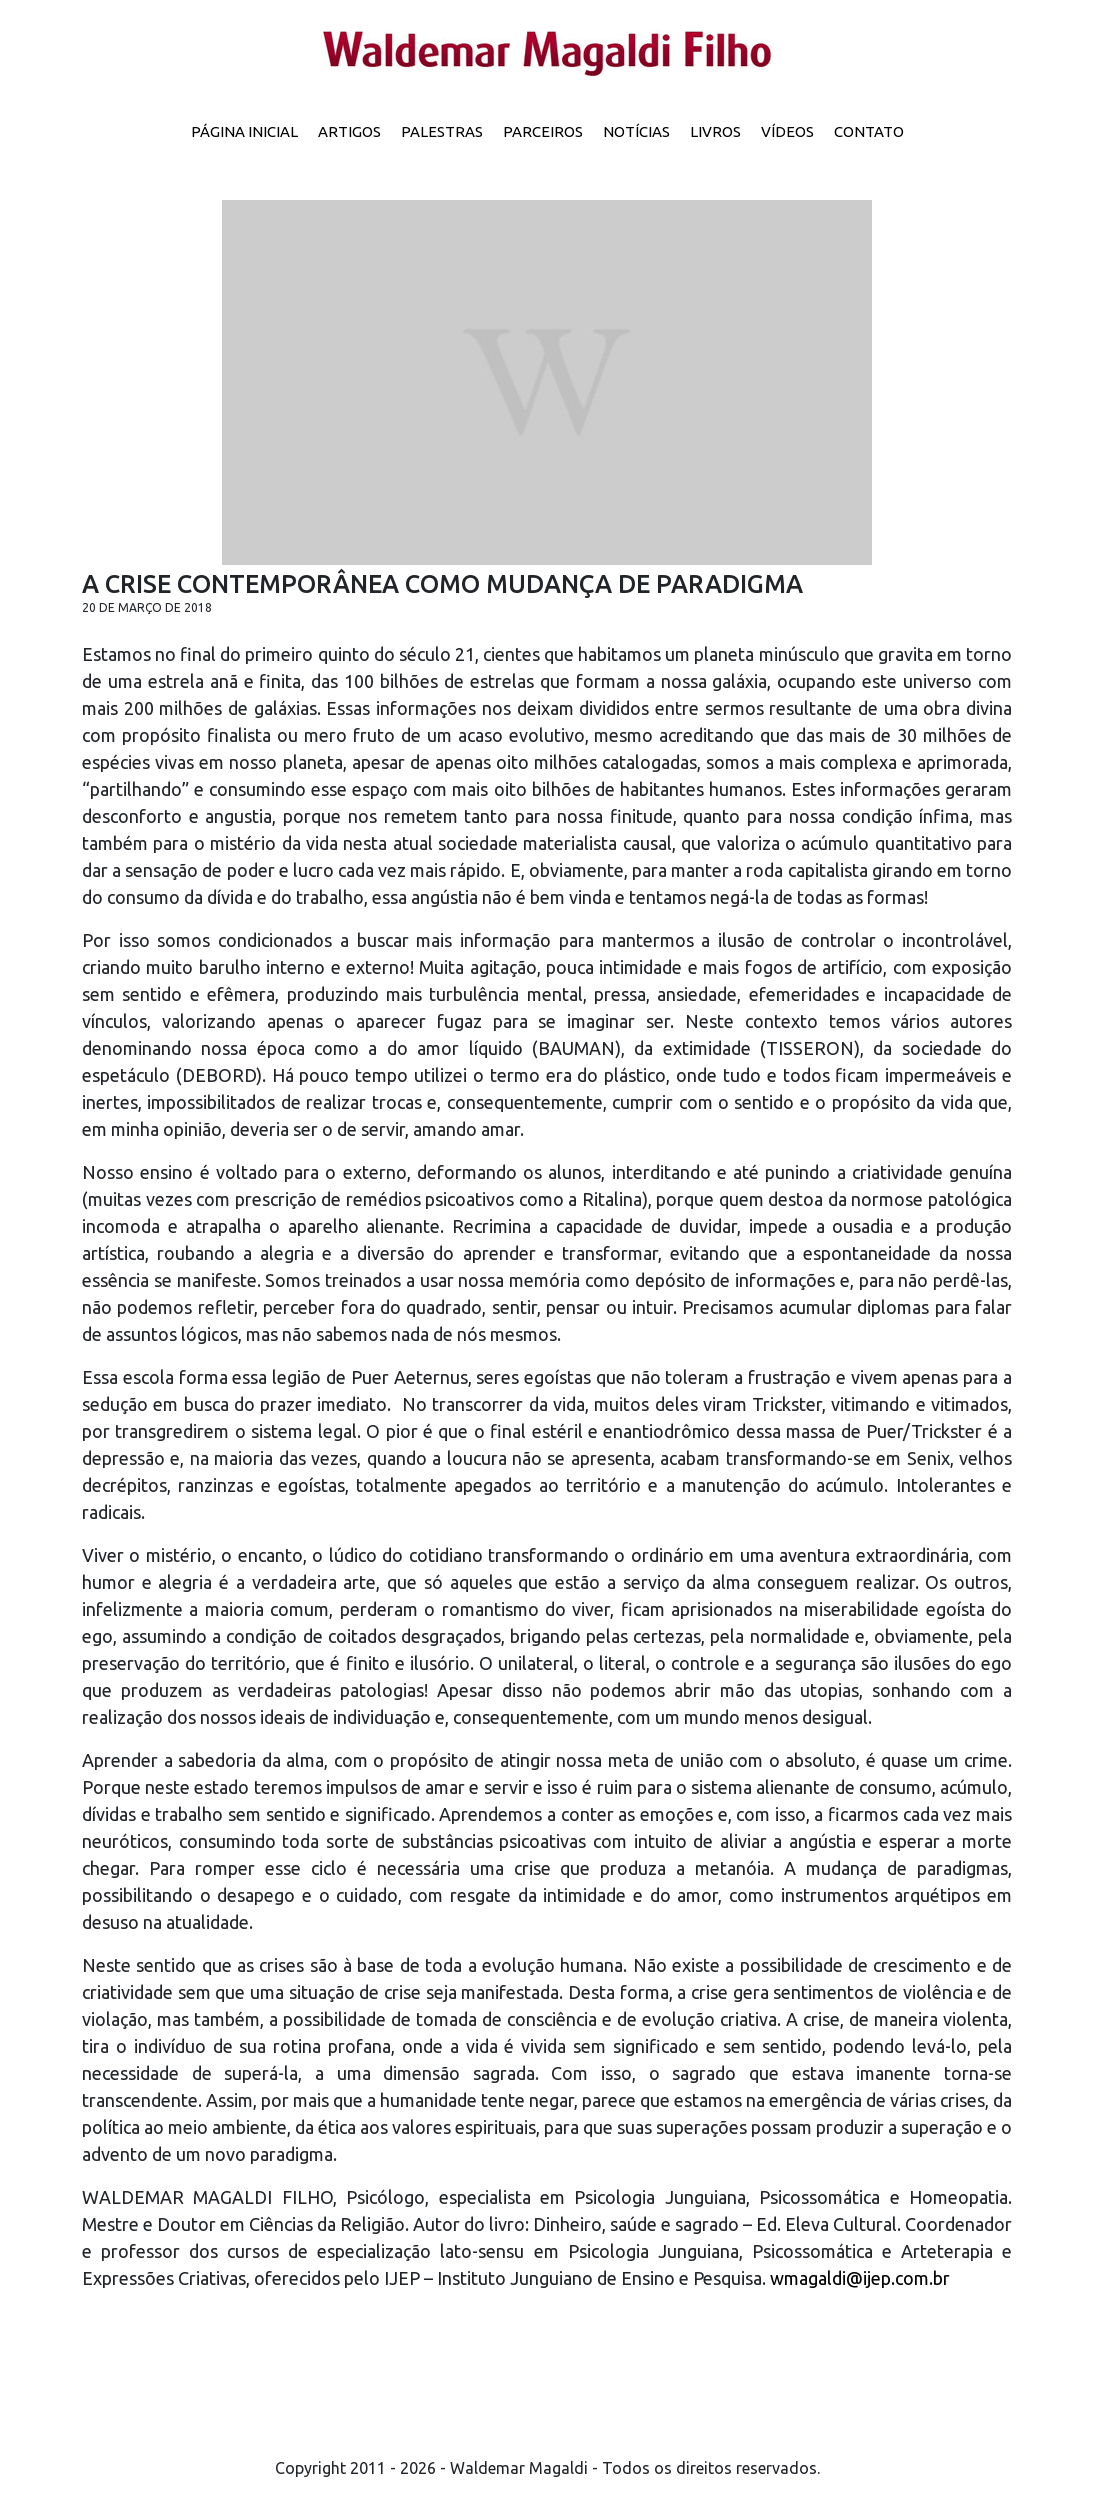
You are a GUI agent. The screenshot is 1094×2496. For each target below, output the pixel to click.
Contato (869, 131)
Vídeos (787, 131)
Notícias (636, 131)
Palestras (442, 131)
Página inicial (244, 131)
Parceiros (543, 131)
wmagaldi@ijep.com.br (860, 2278)
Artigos (349, 131)
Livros (715, 131)
